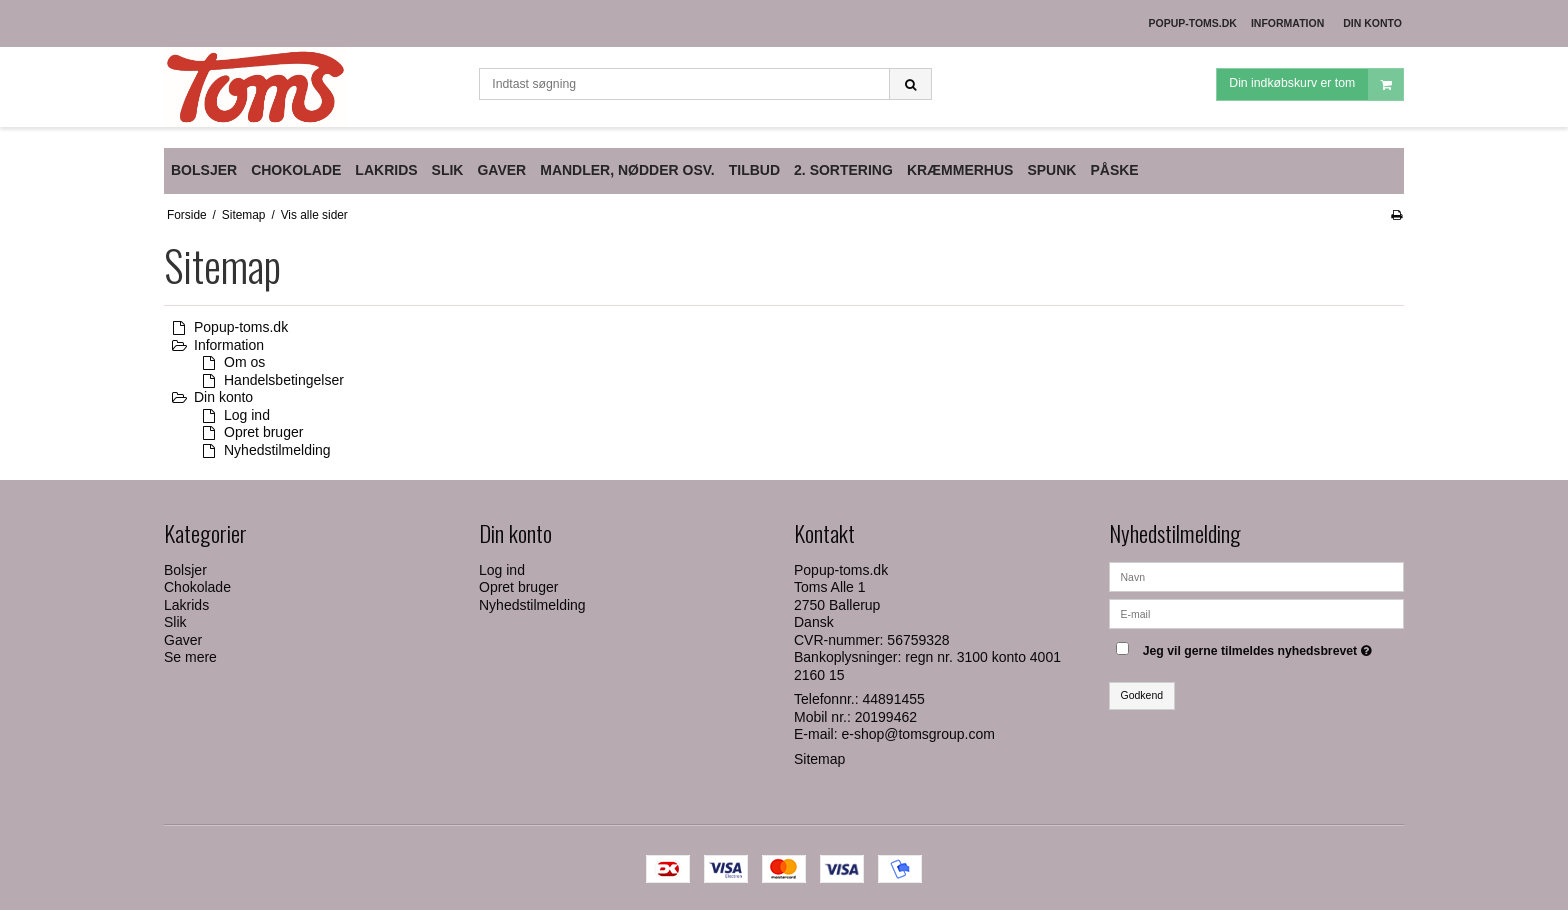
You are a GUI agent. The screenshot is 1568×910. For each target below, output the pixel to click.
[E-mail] (1256, 612)
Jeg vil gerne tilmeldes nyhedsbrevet (1260, 647)
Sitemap (819, 759)
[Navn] (1256, 575)
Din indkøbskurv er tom (1316, 84)
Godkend (1142, 695)
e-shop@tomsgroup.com (918, 734)
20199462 (886, 717)
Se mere (190, 657)
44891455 (894, 699)
